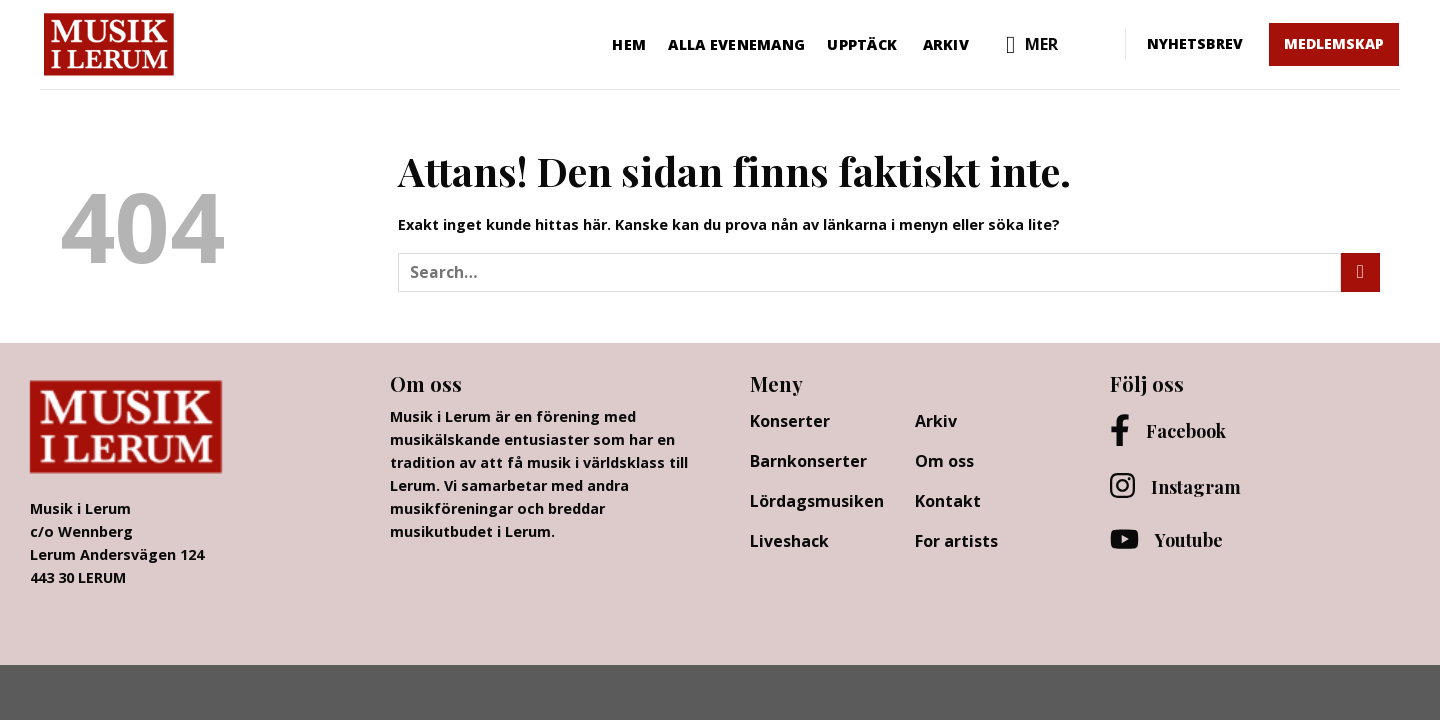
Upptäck (862, 44)
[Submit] (1360, 272)
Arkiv (946, 44)
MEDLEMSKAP (1334, 43)
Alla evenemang (736, 44)
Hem (629, 44)
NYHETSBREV (1195, 43)
